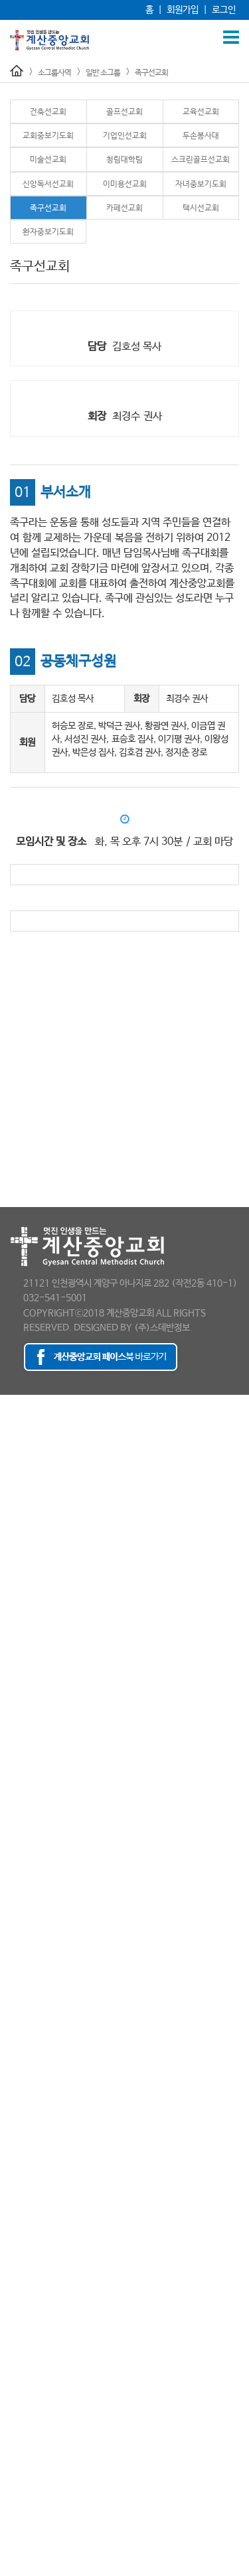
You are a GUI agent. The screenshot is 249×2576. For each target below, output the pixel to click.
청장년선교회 (24, 1786)
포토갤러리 (20, 2450)
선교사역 (16, 1746)
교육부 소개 (21, 1667)
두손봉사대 (201, 136)
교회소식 (16, 2423)
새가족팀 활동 (25, 2410)
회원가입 (183, 10)
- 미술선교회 (23, 2025)
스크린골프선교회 (200, 160)
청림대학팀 (124, 160)
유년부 (12, 1693)
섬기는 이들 (21, 1454)
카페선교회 (124, 208)
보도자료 (16, 1547)
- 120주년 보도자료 (36, 1560)
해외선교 (16, 1813)
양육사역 (16, 2330)
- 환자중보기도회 (31, 2144)
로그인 (224, 10)
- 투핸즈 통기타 (28, 2290)
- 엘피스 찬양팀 (28, 2277)
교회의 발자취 (25, 1428)
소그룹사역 (54, 73)
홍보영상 (16, 1587)
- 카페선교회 (23, 2118)
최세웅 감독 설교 (30, 2556)
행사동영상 (20, 2463)
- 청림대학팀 (23, 2038)
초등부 (12, 1706)
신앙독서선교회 (48, 184)
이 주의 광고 (22, 2436)
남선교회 (16, 1759)
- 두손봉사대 (23, 2012)
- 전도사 (15, 1481)
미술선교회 (48, 160)
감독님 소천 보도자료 (38, 2543)
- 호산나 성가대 (28, 2317)
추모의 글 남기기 (30, 2569)
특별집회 (16, 1627)
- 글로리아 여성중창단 (40, 2211)
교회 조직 (17, 1441)
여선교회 (16, 1773)
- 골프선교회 (23, 1959)
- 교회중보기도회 (31, 1985)
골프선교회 (124, 112)
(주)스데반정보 (162, 1328)
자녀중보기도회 (200, 184)
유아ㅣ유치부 (24, 1680)
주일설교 (16, 1614)
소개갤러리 (20, 2489)
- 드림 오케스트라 (32, 2237)
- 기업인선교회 (27, 1998)
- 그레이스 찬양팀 (32, 2197)
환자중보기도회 (48, 232)
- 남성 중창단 (24, 2224)
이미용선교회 (125, 184)
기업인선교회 (125, 136)
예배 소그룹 (21, 1839)
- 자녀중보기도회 (31, 2091)
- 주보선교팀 (23, 1892)
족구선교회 (151, 73)
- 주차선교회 (23, 1905)
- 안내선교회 (23, 1852)
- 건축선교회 (23, 1945)
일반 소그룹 (103, 73)
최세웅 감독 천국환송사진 (46, 2529)
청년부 (12, 1733)
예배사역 (16, 1600)
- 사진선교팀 (23, 1879)
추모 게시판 (21, 2503)
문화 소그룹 (21, 2158)
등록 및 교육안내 (30, 2370)
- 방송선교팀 (23, 1866)
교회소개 (16, 1401)
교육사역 (16, 1653)
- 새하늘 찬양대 (28, 2251)
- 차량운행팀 (23, 1919)
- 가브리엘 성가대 (32, 2171)
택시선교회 (201, 208)
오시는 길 (17, 1574)
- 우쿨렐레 (19, 2264)
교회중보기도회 (48, 136)
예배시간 (16, 1534)
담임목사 (16, 1414)
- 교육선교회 (23, 1972)
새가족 (12, 2357)
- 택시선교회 (23, 2131)
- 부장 (11, 1507)
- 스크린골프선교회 (35, 2051)
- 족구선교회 (23, 2105)
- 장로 (11, 1494)
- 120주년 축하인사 (36, 2476)
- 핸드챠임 (19, 2304)
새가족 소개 (21, 2397)
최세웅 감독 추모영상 (38, 2516)
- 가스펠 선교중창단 (36, 2184)
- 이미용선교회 (27, 2078)
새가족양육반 (24, 2383)
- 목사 (11, 1468)
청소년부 (16, 1720)
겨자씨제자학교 (28, 2343)
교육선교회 (201, 112)
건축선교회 (48, 112)
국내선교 (16, 1799)
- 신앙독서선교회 (31, 2065)
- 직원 (11, 1521)
